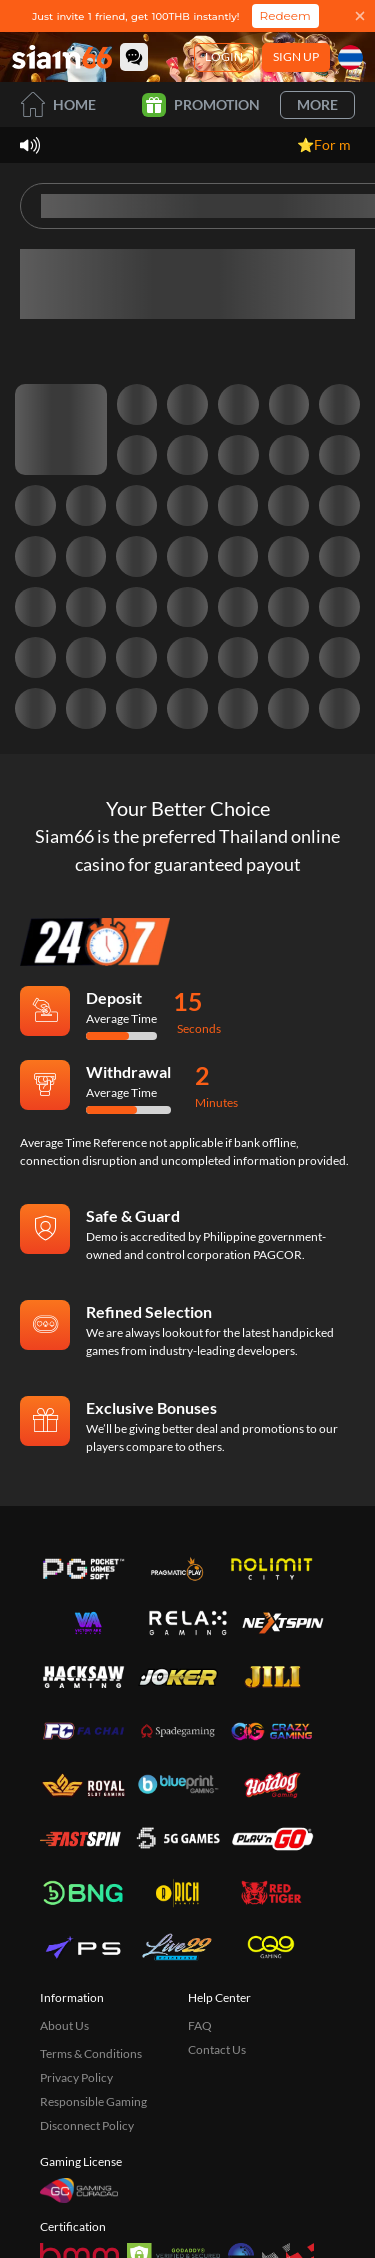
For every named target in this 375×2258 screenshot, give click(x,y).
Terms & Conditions (91, 2053)
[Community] (134, 57)
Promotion (201, 105)
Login (224, 56)
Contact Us (217, 2049)
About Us (64, 2025)
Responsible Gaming (93, 2101)
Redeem (285, 15)
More (317, 104)
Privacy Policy (76, 2077)
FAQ (200, 2025)
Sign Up (296, 56)
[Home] (62, 57)
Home (58, 104)
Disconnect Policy (87, 2125)
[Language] (350, 57)
